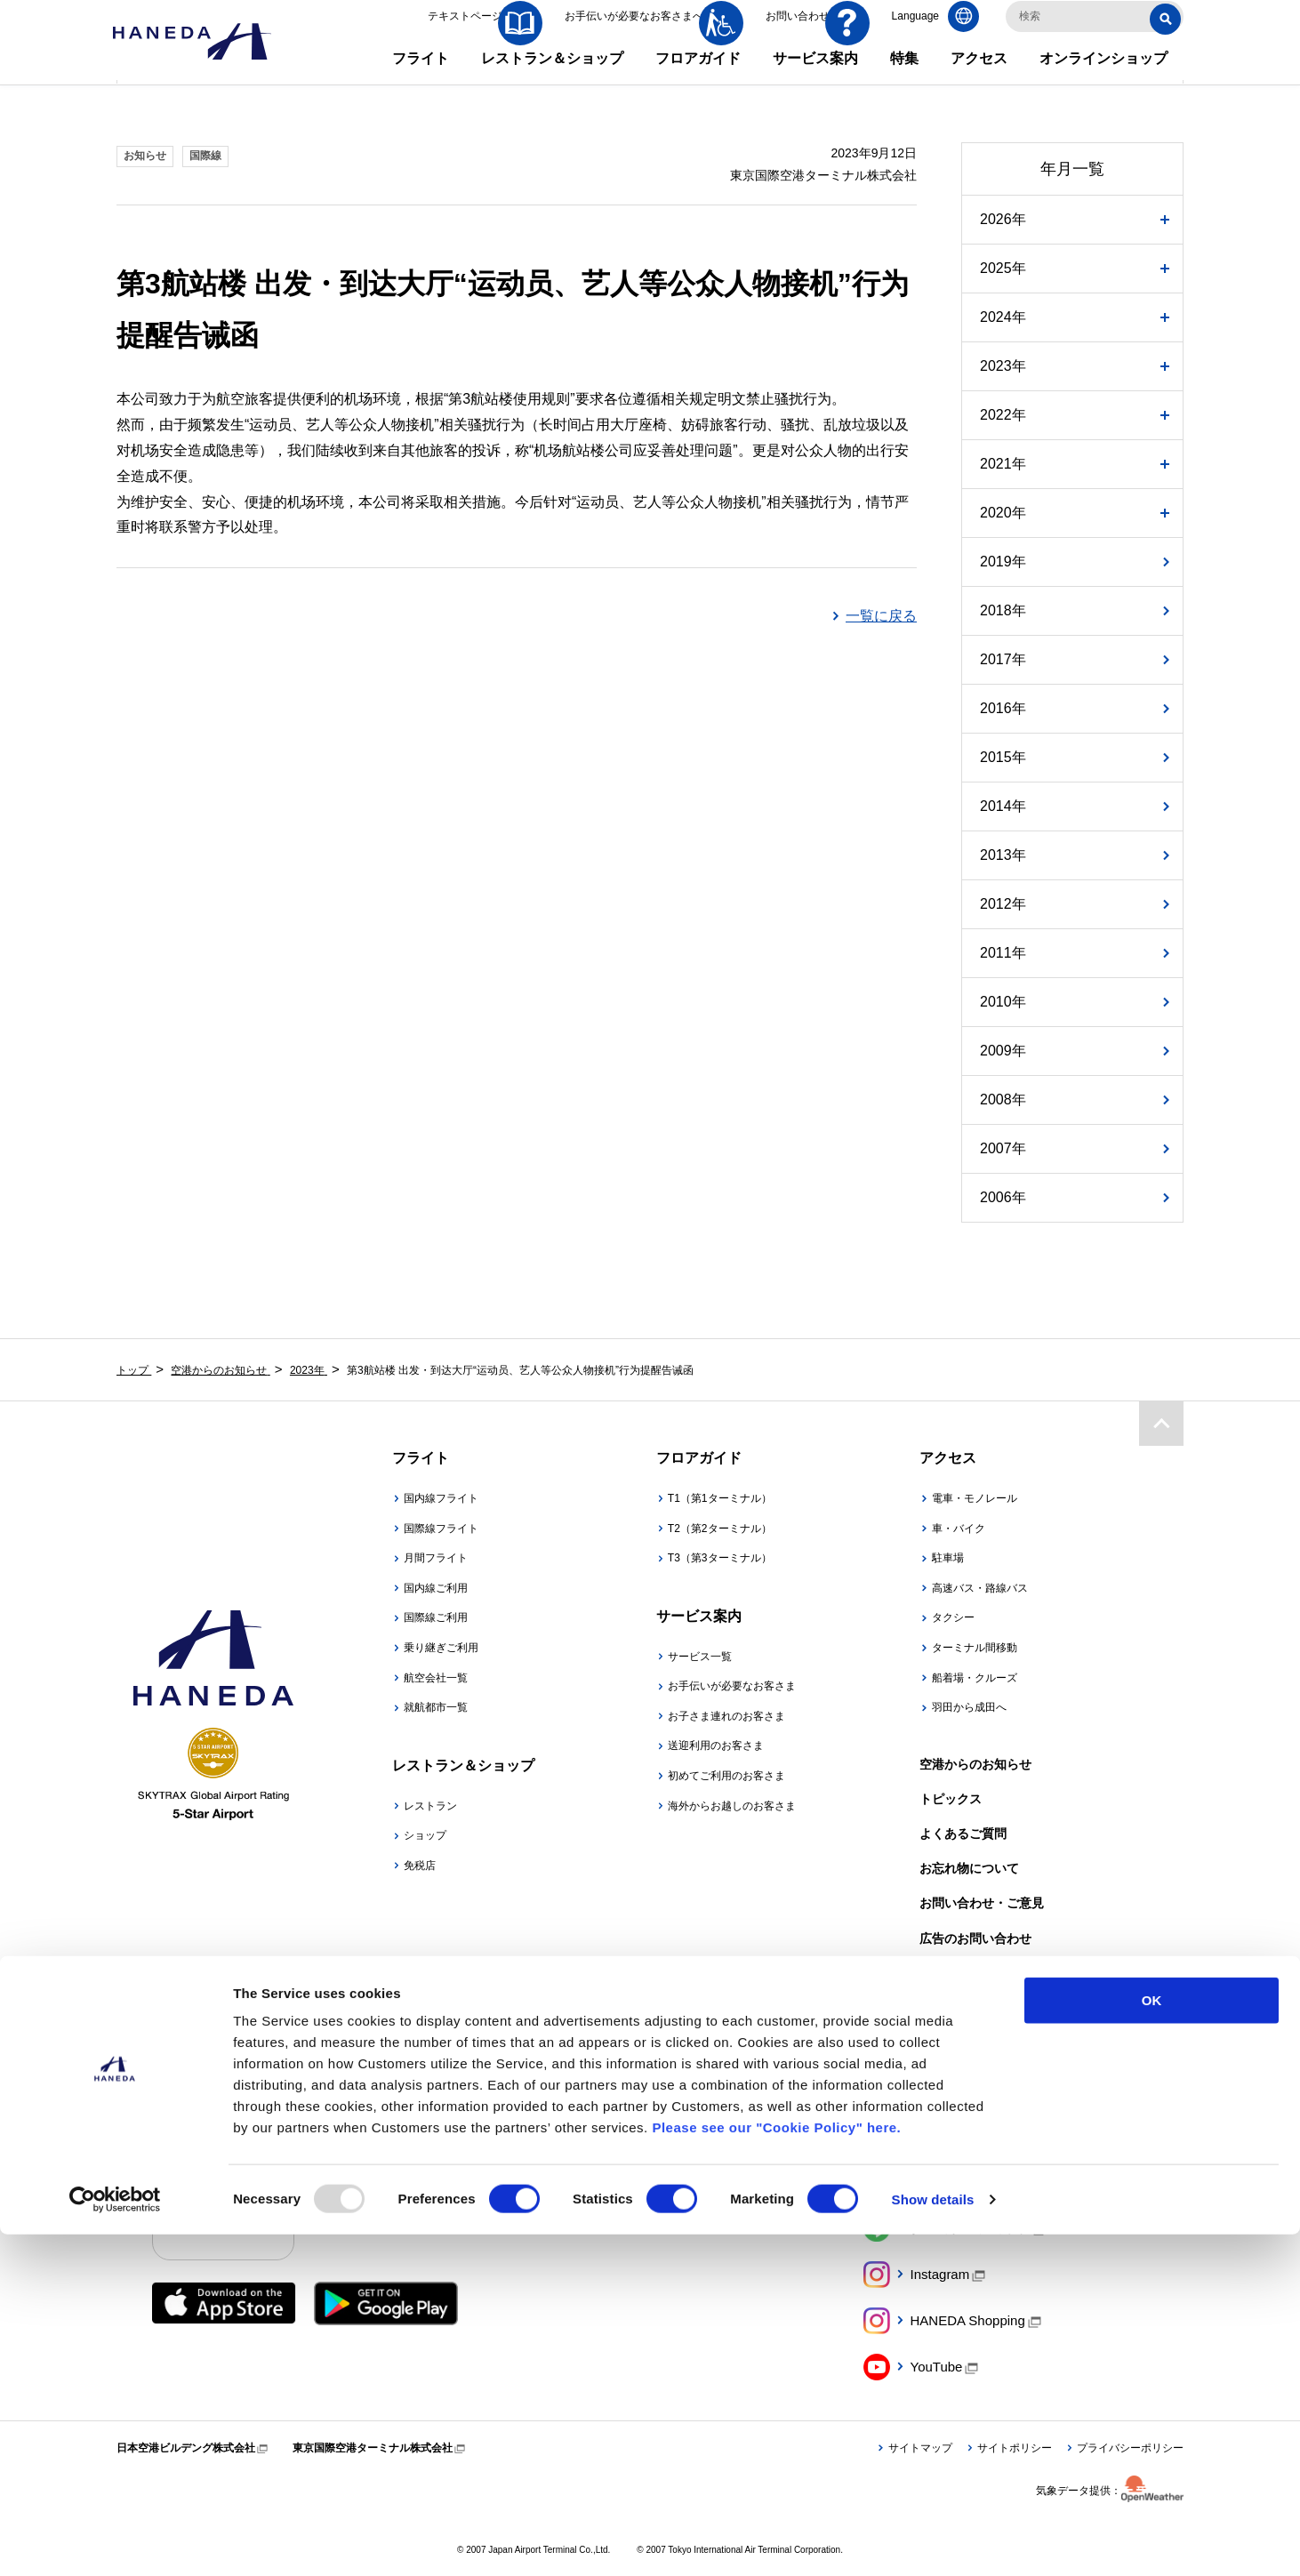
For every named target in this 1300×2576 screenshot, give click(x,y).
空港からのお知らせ (975, 1764)
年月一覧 (1072, 169)
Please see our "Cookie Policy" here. (776, 2468)
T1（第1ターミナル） (720, 1498)
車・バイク (958, 1528)
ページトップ (1161, 1423)
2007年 (1003, 1148)
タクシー (953, 1617)
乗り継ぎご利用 (441, 1647)
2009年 (1003, 1050)
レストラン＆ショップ (552, 79)
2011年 (1003, 952)
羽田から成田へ (969, 1707)
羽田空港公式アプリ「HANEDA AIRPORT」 (459, 2208)
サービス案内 (815, 79)
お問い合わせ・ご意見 (981, 1903)
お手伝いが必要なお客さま (732, 1686)
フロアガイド (698, 79)
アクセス (979, 79)
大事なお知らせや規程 (981, 1973)
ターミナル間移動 (974, 1647)
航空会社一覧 (436, 1678)
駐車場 (948, 1558)
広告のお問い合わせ (975, 1938)
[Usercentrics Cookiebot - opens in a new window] (115, 2541)
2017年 (1003, 659)
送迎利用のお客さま (716, 1745)
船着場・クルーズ (974, 1678)
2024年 (1003, 317)
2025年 (1003, 268)
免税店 (420, 1865)
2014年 (1003, 806)
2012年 (1003, 903)
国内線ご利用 (436, 1588)
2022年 (1003, 414)
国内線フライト (441, 1498)
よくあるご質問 (963, 1833)
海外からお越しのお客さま (732, 1806)
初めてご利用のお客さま (726, 1775)
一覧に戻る (881, 615)
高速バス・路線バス (980, 1588)
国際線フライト (441, 1528)
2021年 (1003, 463)
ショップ (425, 1835)
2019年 (1003, 561)
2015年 (1003, 757)
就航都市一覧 (436, 1707)
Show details (933, 2540)
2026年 (1003, 219)
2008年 (1003, 1099)
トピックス (950, 1799)
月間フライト (436, 1558)
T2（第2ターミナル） (720, 1528)
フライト (420, 79)
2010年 (1003, 1001)
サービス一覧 (700, 1656)
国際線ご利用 (436, 1617)
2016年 (1003, 708)
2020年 (1003, 512)
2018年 (1003, 610)
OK (1152, 2341)
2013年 (1003, 855)
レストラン (430, 1806)
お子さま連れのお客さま (726, 1716)
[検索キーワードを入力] (1095, 37)
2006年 (1003, 1197)
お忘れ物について (969, 1868)
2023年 (1003, 365)
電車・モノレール (974, 1498)
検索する (1168, 39)
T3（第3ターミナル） (720, 1558)
